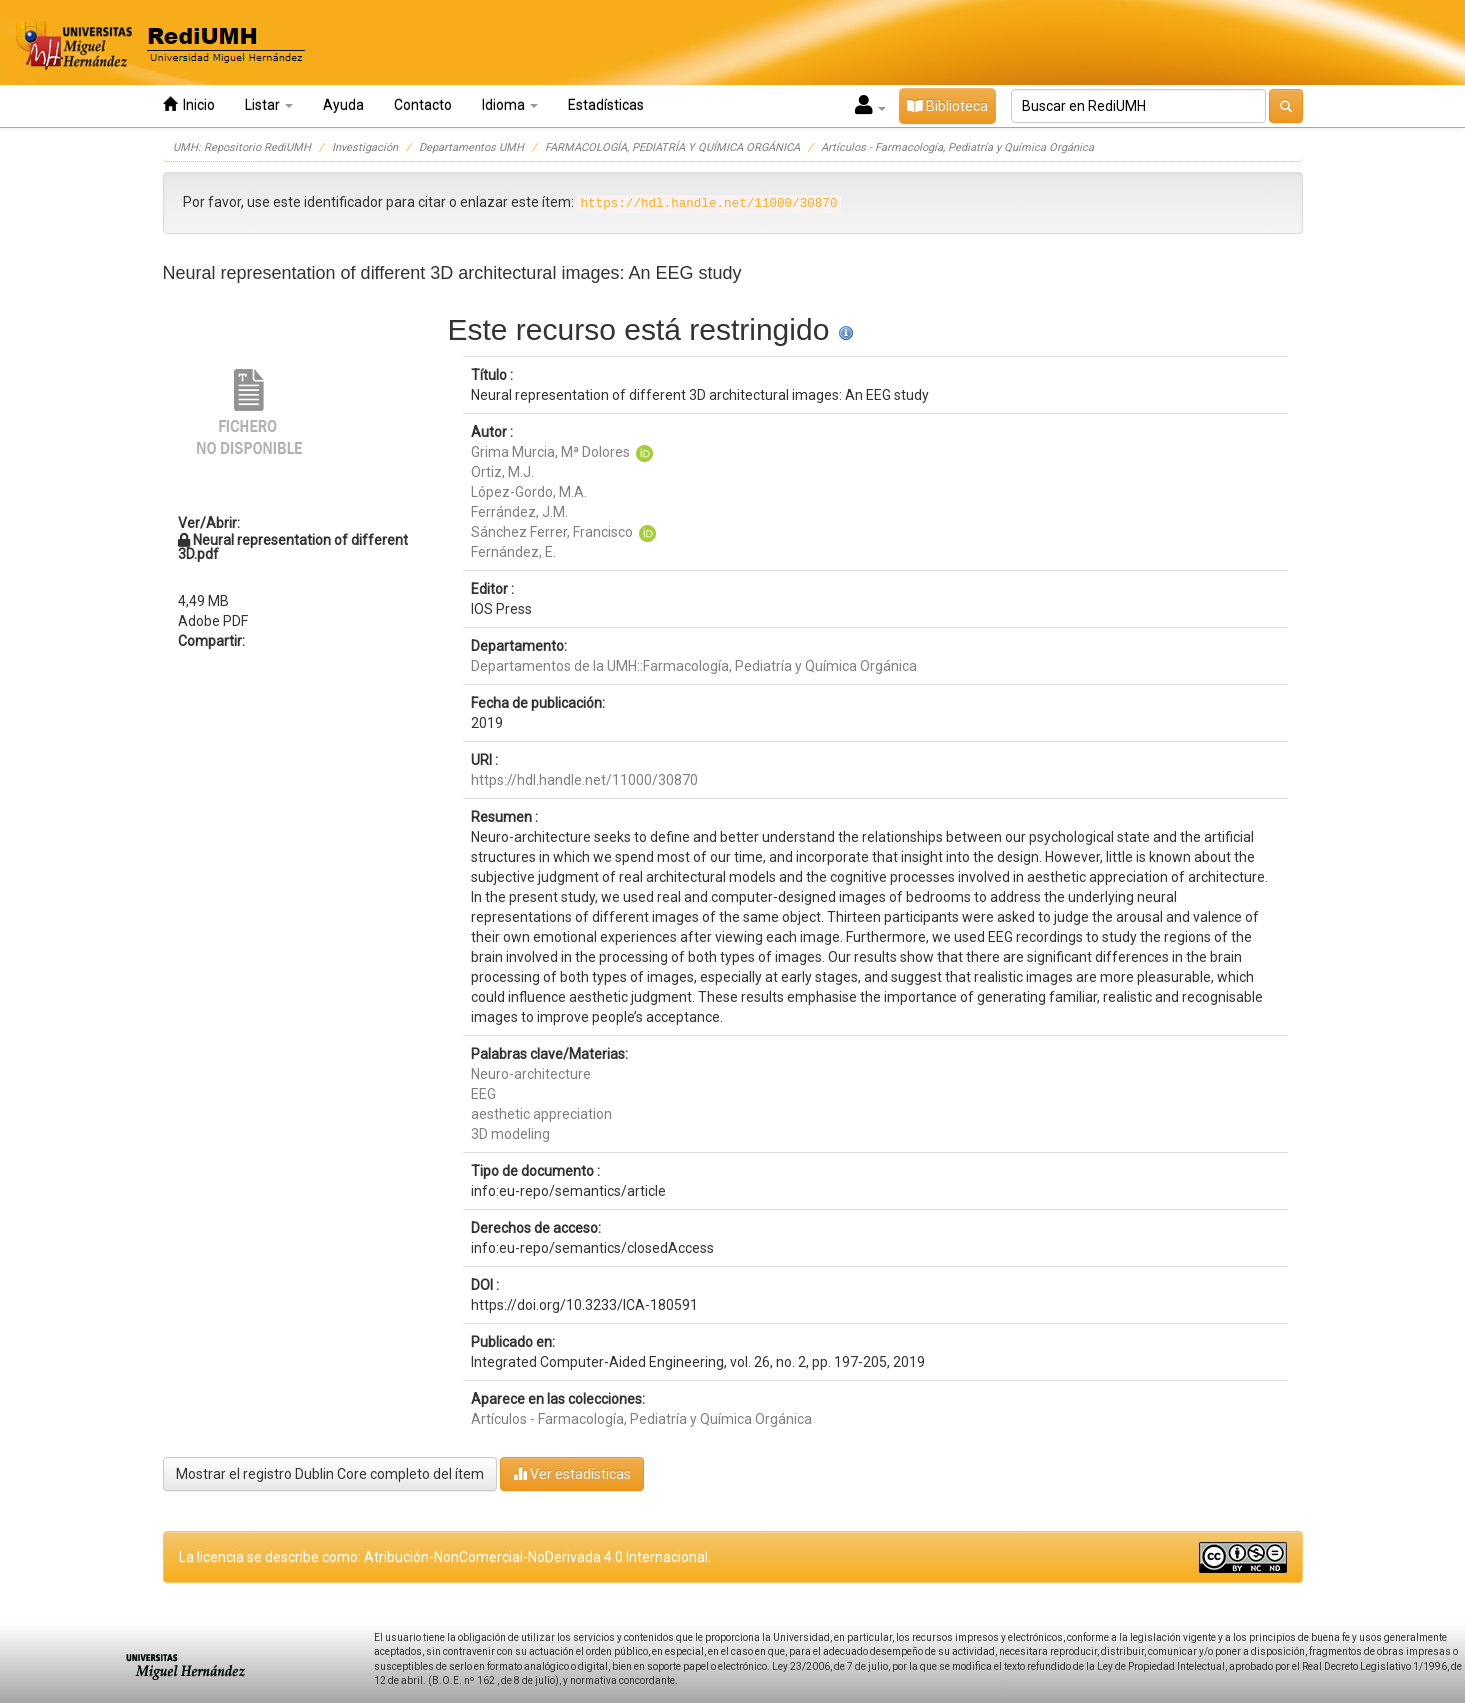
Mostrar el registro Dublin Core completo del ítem (330, 1474)
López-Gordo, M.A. (529, 492)
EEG (483, 1094)
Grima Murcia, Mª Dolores (550, 452)
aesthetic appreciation (541, 1114)
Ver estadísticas (572, 1473)
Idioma (510, 105)
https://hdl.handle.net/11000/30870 (584, 780)
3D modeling (510, 1134)
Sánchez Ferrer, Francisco (552, 532)
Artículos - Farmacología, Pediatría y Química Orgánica (957, 147)
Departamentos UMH (471, 147)
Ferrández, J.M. (519, 512)
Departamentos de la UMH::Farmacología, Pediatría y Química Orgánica (694, 666)
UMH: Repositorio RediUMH (242, 147)
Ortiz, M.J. (502, 472)
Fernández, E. (513, 552)
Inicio (189, 104)
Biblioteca (947, 106)
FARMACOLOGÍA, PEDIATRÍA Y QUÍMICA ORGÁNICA (672, 147)
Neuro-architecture (531, 1074)
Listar (269, 105)
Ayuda (343, 105)
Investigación (365, 147)
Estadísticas (606, 105)
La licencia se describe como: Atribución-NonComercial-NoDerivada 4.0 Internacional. (445, 1557)
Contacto (423, 105)
